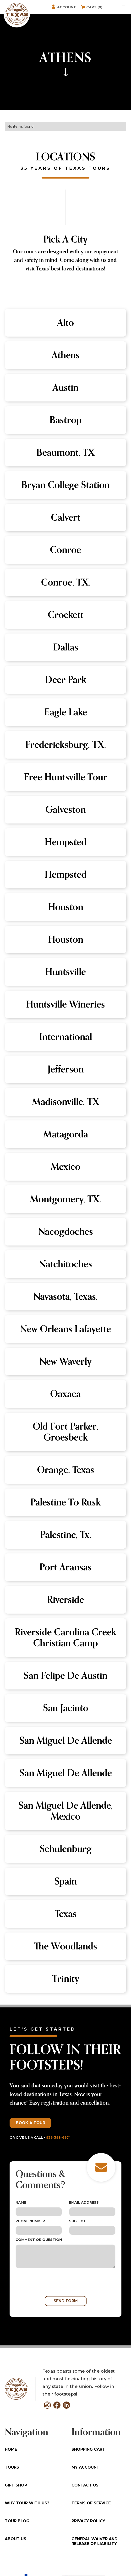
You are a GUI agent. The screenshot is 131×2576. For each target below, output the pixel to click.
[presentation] (52, 2282)
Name (21, 2202)
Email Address (84, 2202)
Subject (77, 2221)
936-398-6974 (58, 2137)
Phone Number (30, 2221)
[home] (17, 13)
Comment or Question (39, 2240)
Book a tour (30, 2123)
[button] (124, 7)
